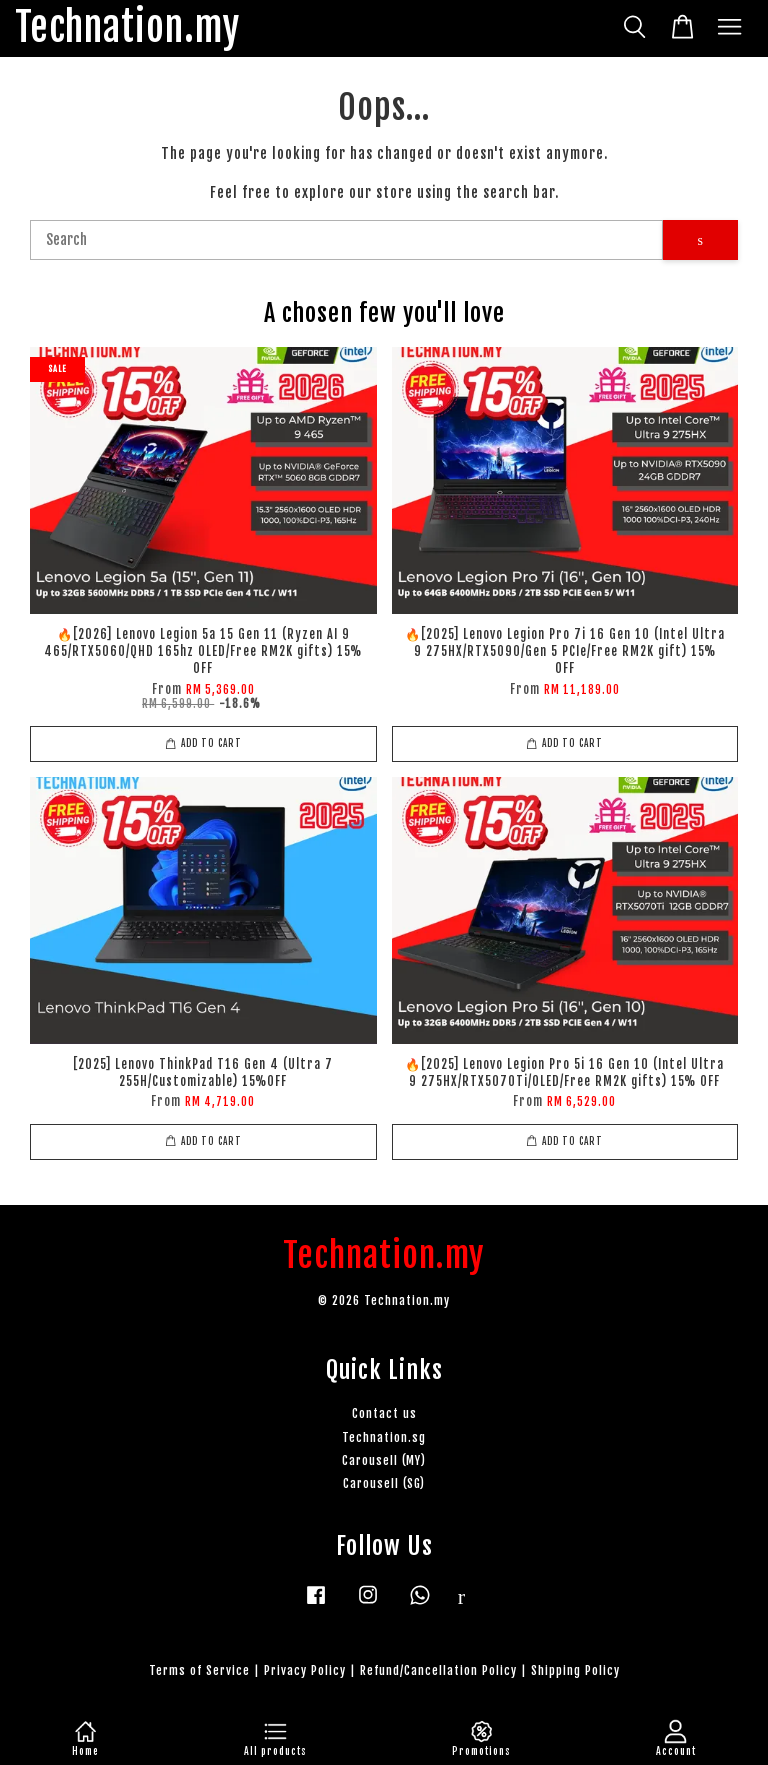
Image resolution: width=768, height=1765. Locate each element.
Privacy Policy (305, 1670)
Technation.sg (384, 1437)
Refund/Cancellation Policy (438, 1670)
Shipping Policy (575, 1670)
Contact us (384, 1413)
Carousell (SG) (384, 1483)
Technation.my (127, 28)
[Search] (346, 240)
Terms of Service (199, 1670)
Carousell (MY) (384, 1460)
